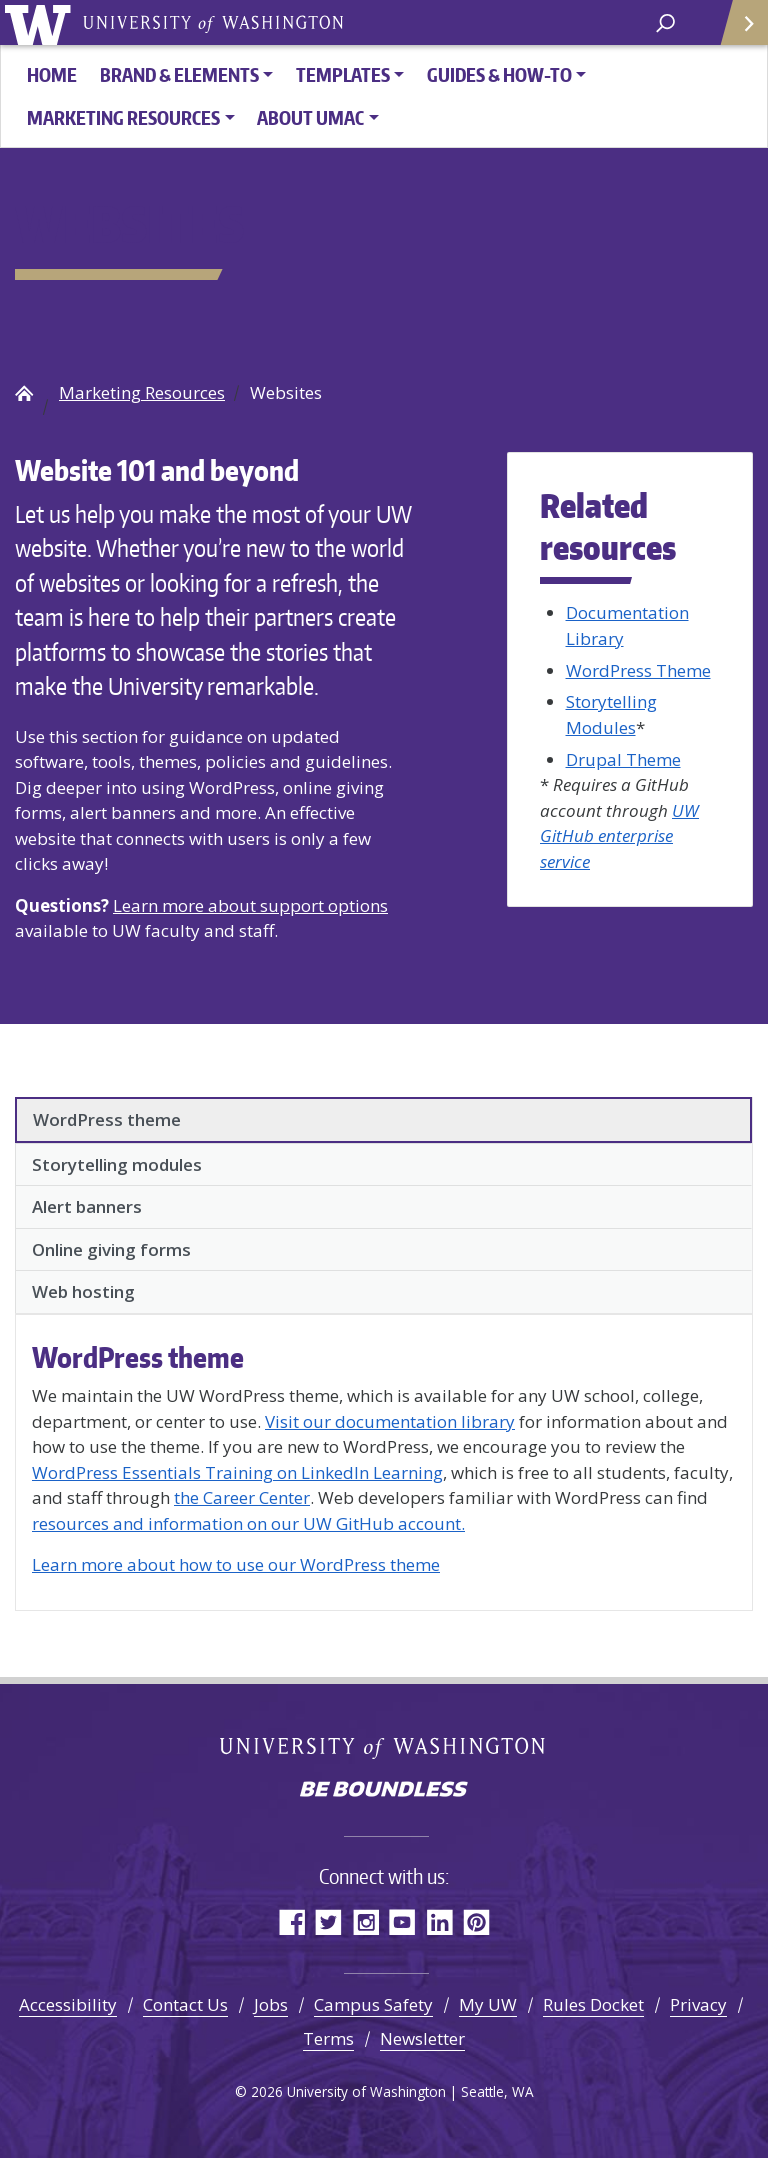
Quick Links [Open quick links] (737, 30)
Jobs (271, 2004)
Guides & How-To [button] (499, 74)
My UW (488, 2004)
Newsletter (422, 2038)
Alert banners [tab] (87, 1206)
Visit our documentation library (390, 1421)
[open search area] (665, 21)
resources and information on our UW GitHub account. (248, 1523)
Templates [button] (343, 74)
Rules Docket (593, 2004)
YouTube (402, 1921)
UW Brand (24, 393)
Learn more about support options (250, 905)
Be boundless (384, 1791)
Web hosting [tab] (83, 1291)
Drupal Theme (623, 759)
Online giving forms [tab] (111, 1249)
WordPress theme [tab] (107, 1119)
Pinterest (476, 1921)
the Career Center (242, 1497)
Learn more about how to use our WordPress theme (236, 1564)
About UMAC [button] (310, 117)
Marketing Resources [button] (123, 117)
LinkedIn (439, 1921)
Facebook (291, 1921)
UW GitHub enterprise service (619, 836)
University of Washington (41, 22)
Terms (328, 2038)
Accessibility (68, 2004)
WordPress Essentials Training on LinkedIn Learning (237, 1472)
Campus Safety (373, 2004)
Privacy (698, 2004)
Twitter (328, 1921)
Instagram (365, 1921)
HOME (52, 74)
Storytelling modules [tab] (117, 1164)
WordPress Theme (638, 670)
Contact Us (185, 2004)
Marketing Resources (142, 392)
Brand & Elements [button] (179, 74)
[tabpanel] (384, 1458)
